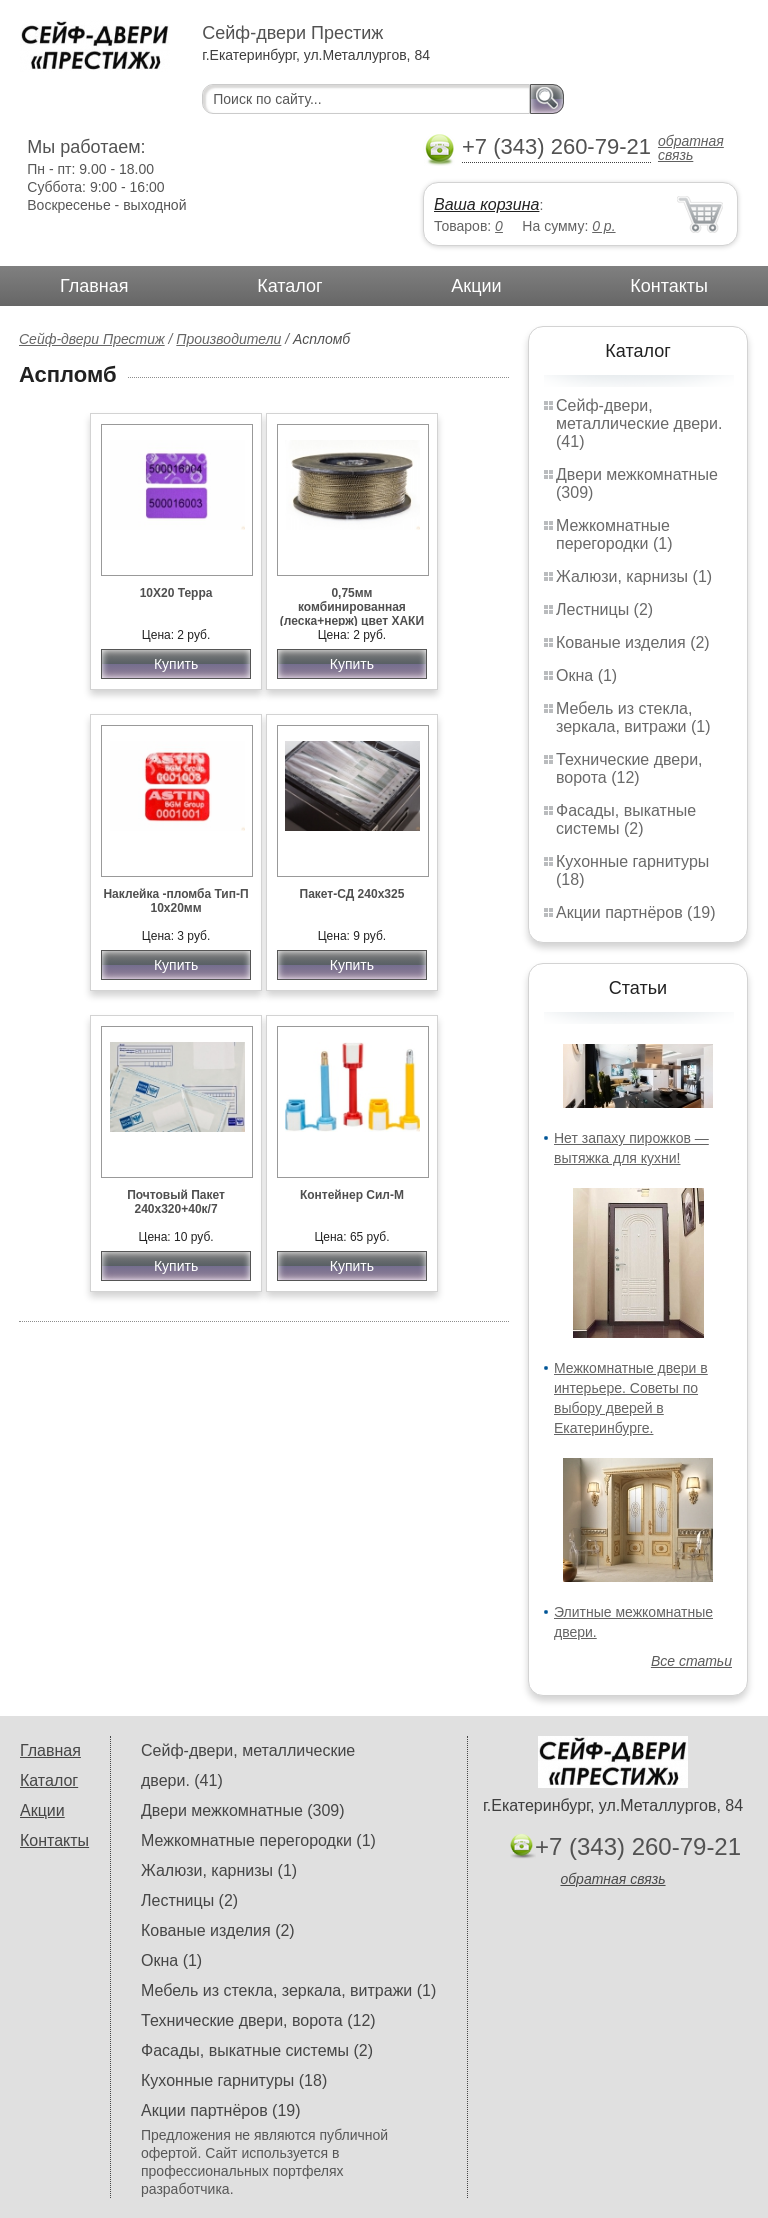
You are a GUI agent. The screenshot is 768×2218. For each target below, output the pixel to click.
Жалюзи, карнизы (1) (634, 576)
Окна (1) (586, 675)
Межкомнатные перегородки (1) (614, 534)
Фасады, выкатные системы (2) (626, 819)
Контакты (669, 286)
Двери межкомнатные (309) (243, 1810)
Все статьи (691, 1661)
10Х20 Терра (176, 593)
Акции (476, 286)
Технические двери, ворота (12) (629, 768)
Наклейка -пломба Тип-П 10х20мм (175, 901)
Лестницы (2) (604, 609)
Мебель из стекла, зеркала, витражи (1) (633, 717)
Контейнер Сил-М (352, 1195)
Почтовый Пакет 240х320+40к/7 (176, 1202)
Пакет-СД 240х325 (352, 894)
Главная (94, 286)
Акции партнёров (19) (636, 912)
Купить (176, 664)
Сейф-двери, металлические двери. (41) (639, 423)
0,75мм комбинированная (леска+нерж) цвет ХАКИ (352, 607)
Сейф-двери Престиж (92, 339)
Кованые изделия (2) (633, 642)
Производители (228, 339)
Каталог (289, 286)
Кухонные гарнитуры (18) (234, 2080)
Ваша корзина (486, 204)
